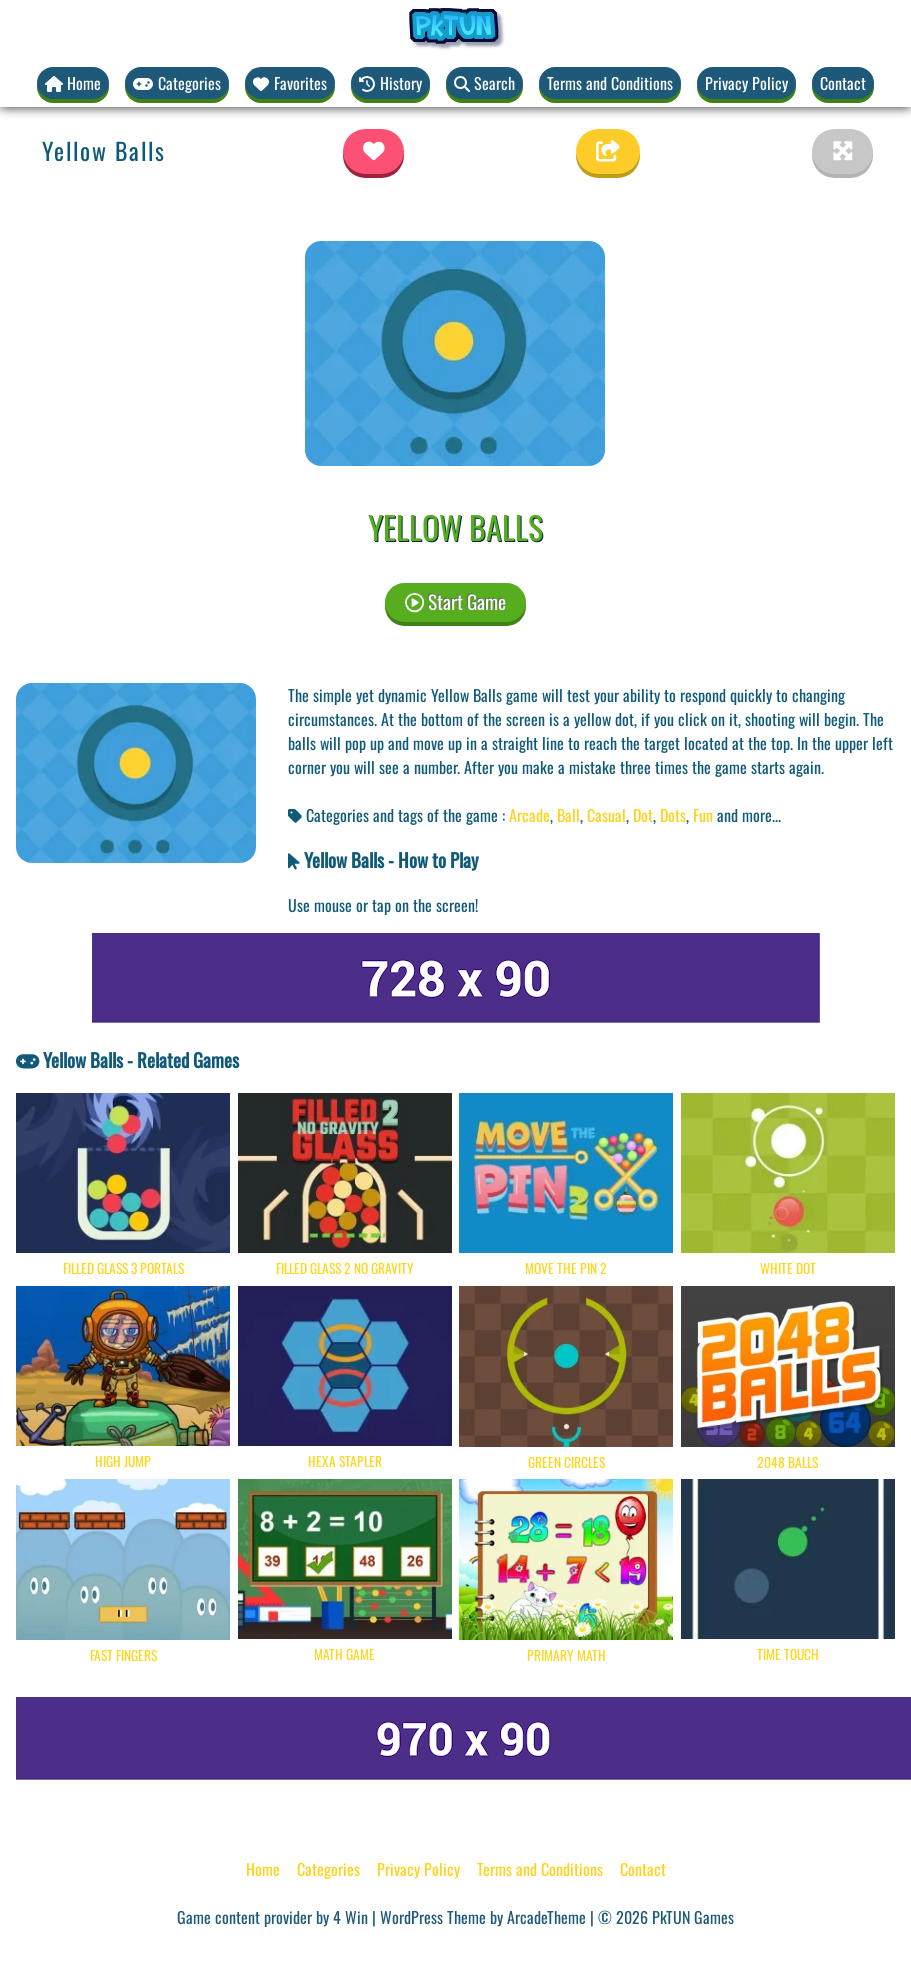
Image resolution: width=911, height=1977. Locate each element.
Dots (673, 815)
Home (263, 1869)
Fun (703, 815)
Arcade (529, 815)
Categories (328, 1869)
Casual (606, 815)
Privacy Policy (746, 83)
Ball (568, 815)
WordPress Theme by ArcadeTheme (483, 1917)
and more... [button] (749, 815)
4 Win (350, 1917)
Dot (643, 815)
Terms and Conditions (610, 83)
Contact (843, 83)
